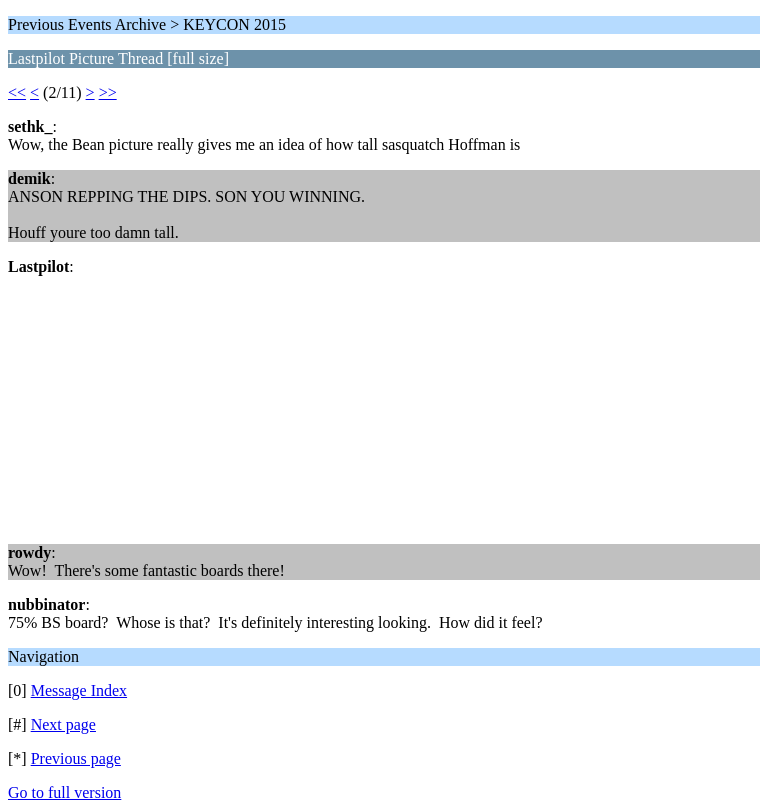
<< (17, 92)
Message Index (79, 690)
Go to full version (64, 792)
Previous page (76, 758)
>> (108, 92)
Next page (63, 724)
